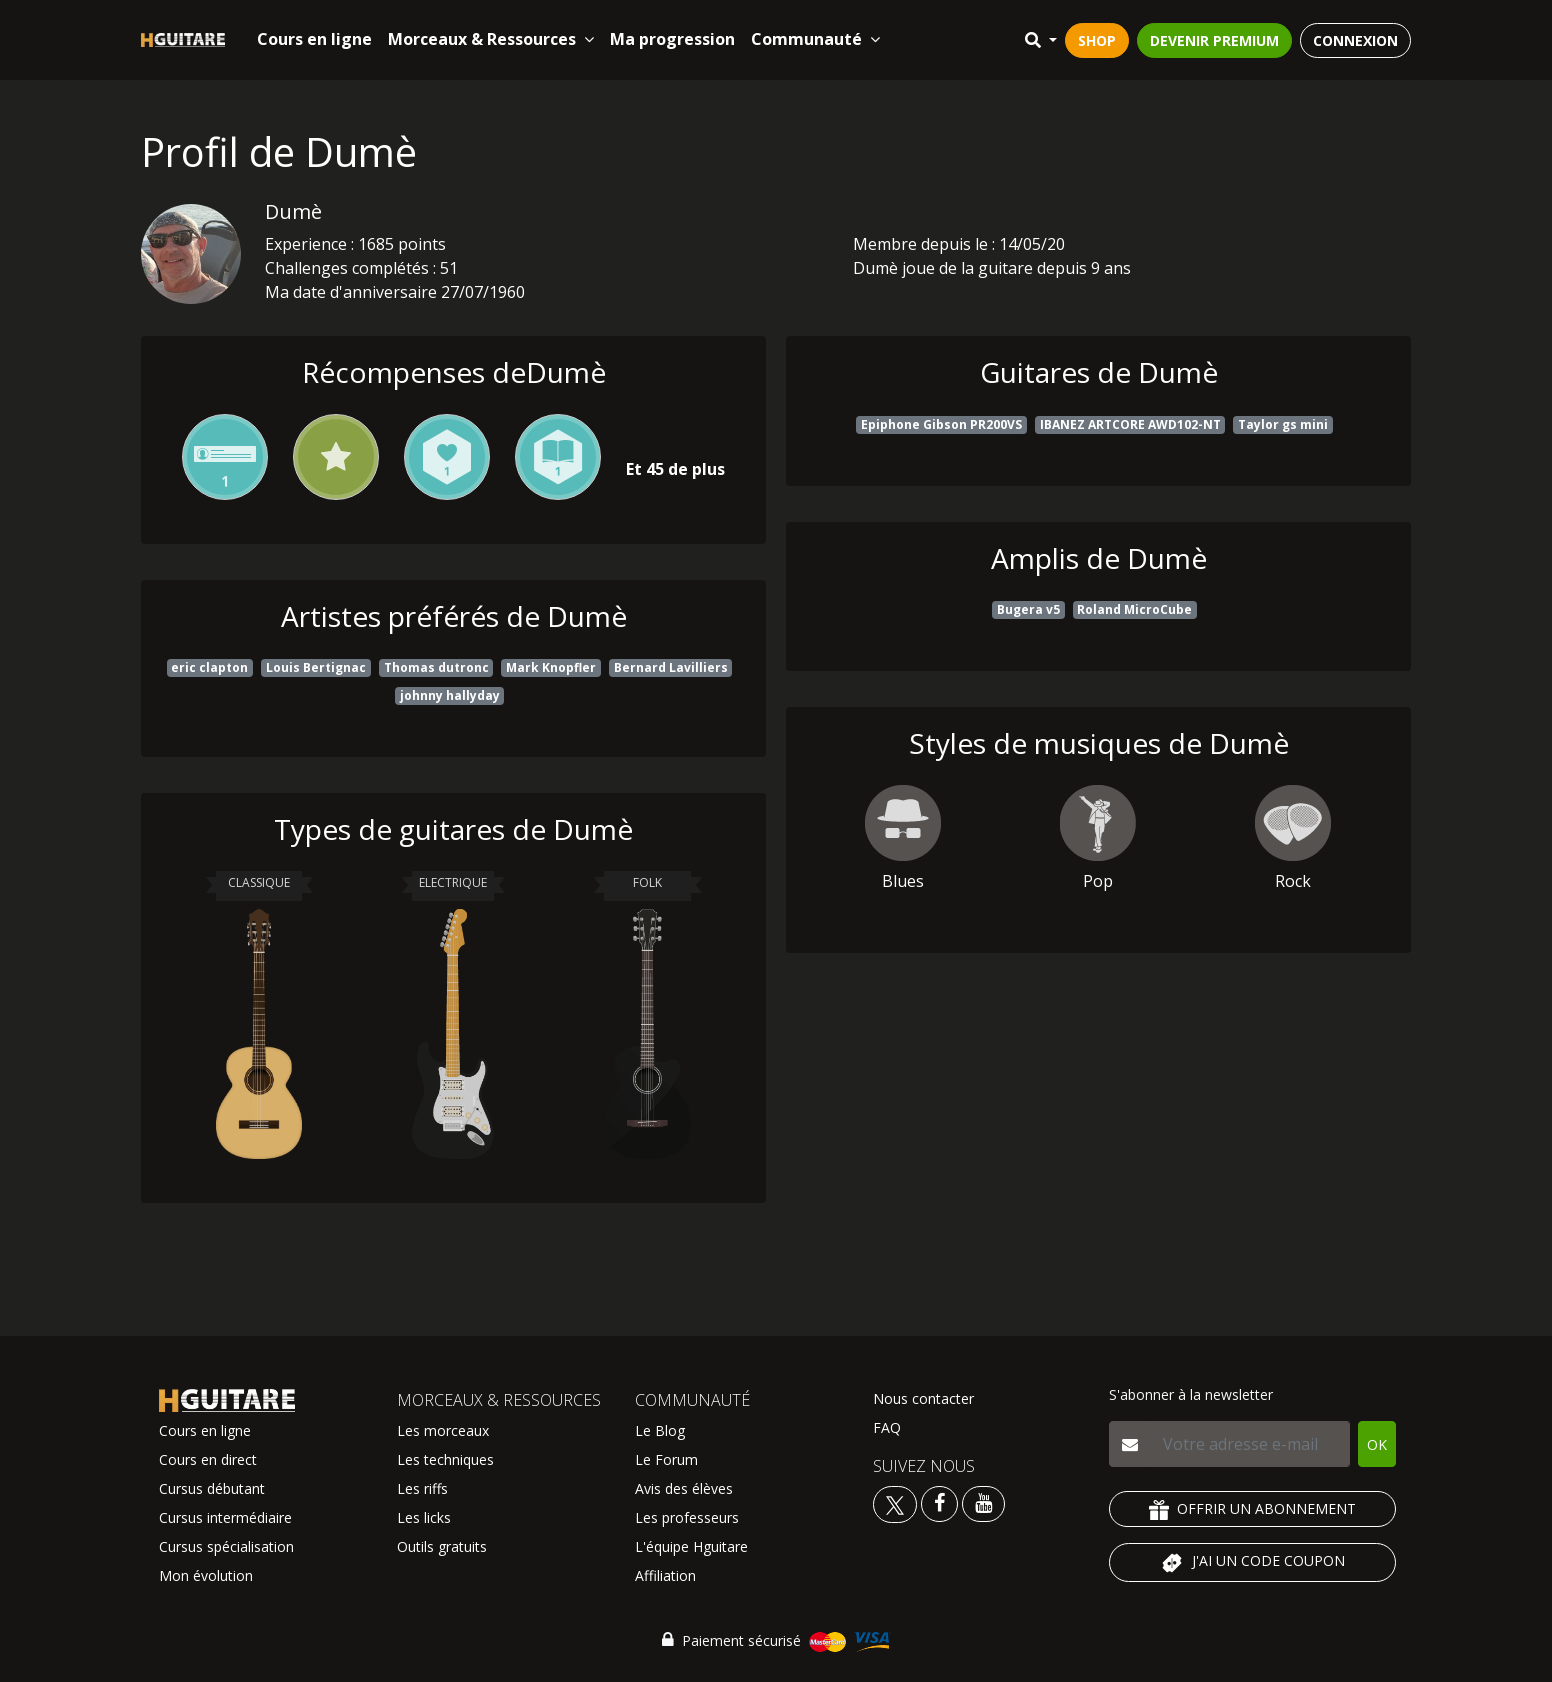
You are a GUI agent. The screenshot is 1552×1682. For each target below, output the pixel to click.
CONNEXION (1355, 40)
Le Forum (666, 1459)
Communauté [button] (815, 39)
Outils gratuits (442, 1546)
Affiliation (665, 1575)
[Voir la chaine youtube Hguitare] (983, 1502)
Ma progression (672, 39)
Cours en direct (208, 1459)
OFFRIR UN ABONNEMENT (1252, 1509)
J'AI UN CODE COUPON (1252, 1563)
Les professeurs (687, 1517)
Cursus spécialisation (226, 1546)
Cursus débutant (212, 1488)
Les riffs (422, 1488)
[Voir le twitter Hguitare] (897, 1502)
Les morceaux (443, 1430)
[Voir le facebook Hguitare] (939, 1502)
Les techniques (445, 1459)
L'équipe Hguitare (691, 1546)
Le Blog (660, 1430)
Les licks (424, 1517)
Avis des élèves (684, 1488)
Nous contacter (923, 1398)
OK (1377, 1444)
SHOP (1097, 40)
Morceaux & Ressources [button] (491, 39)
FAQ (887, 1427)
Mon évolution (206, 1575)
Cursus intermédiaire (225, 1517)
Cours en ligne (314, 39)
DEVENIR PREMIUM (1214, 40)
